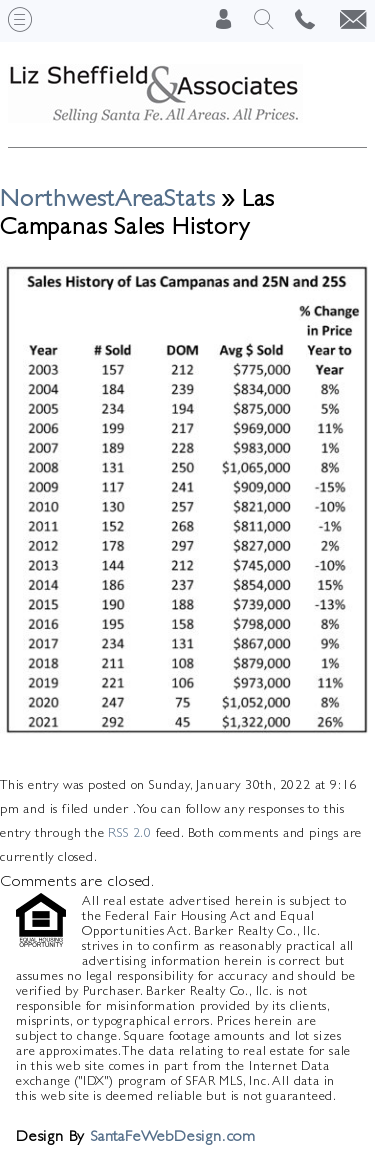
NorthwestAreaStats (107, 198)
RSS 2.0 (130, 832)
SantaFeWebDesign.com (173, 1135)
